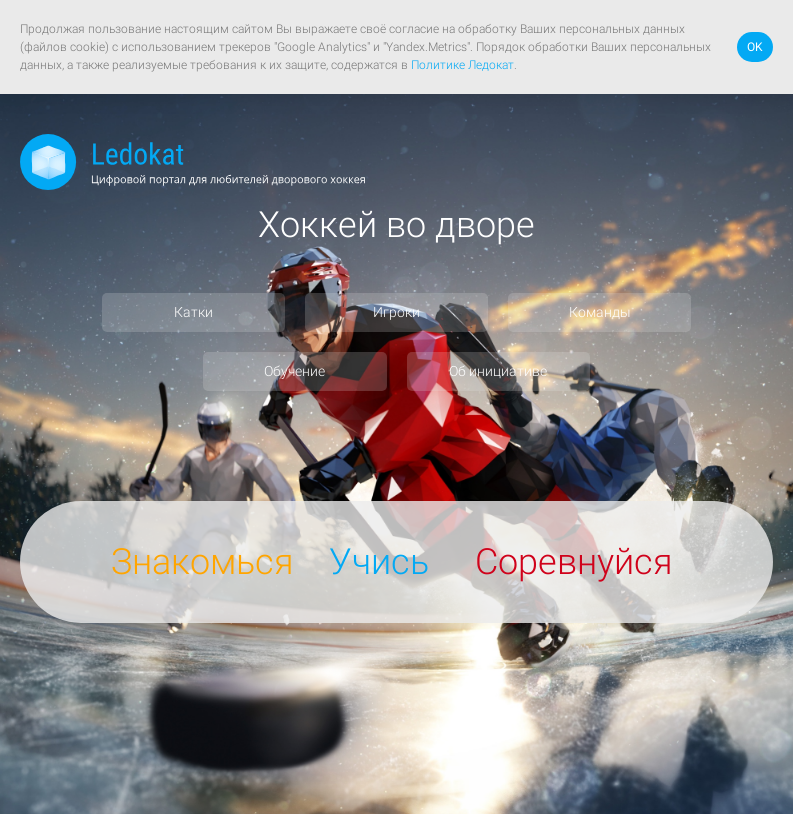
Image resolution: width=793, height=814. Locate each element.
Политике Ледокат (462, 65)
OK (755, 47)
